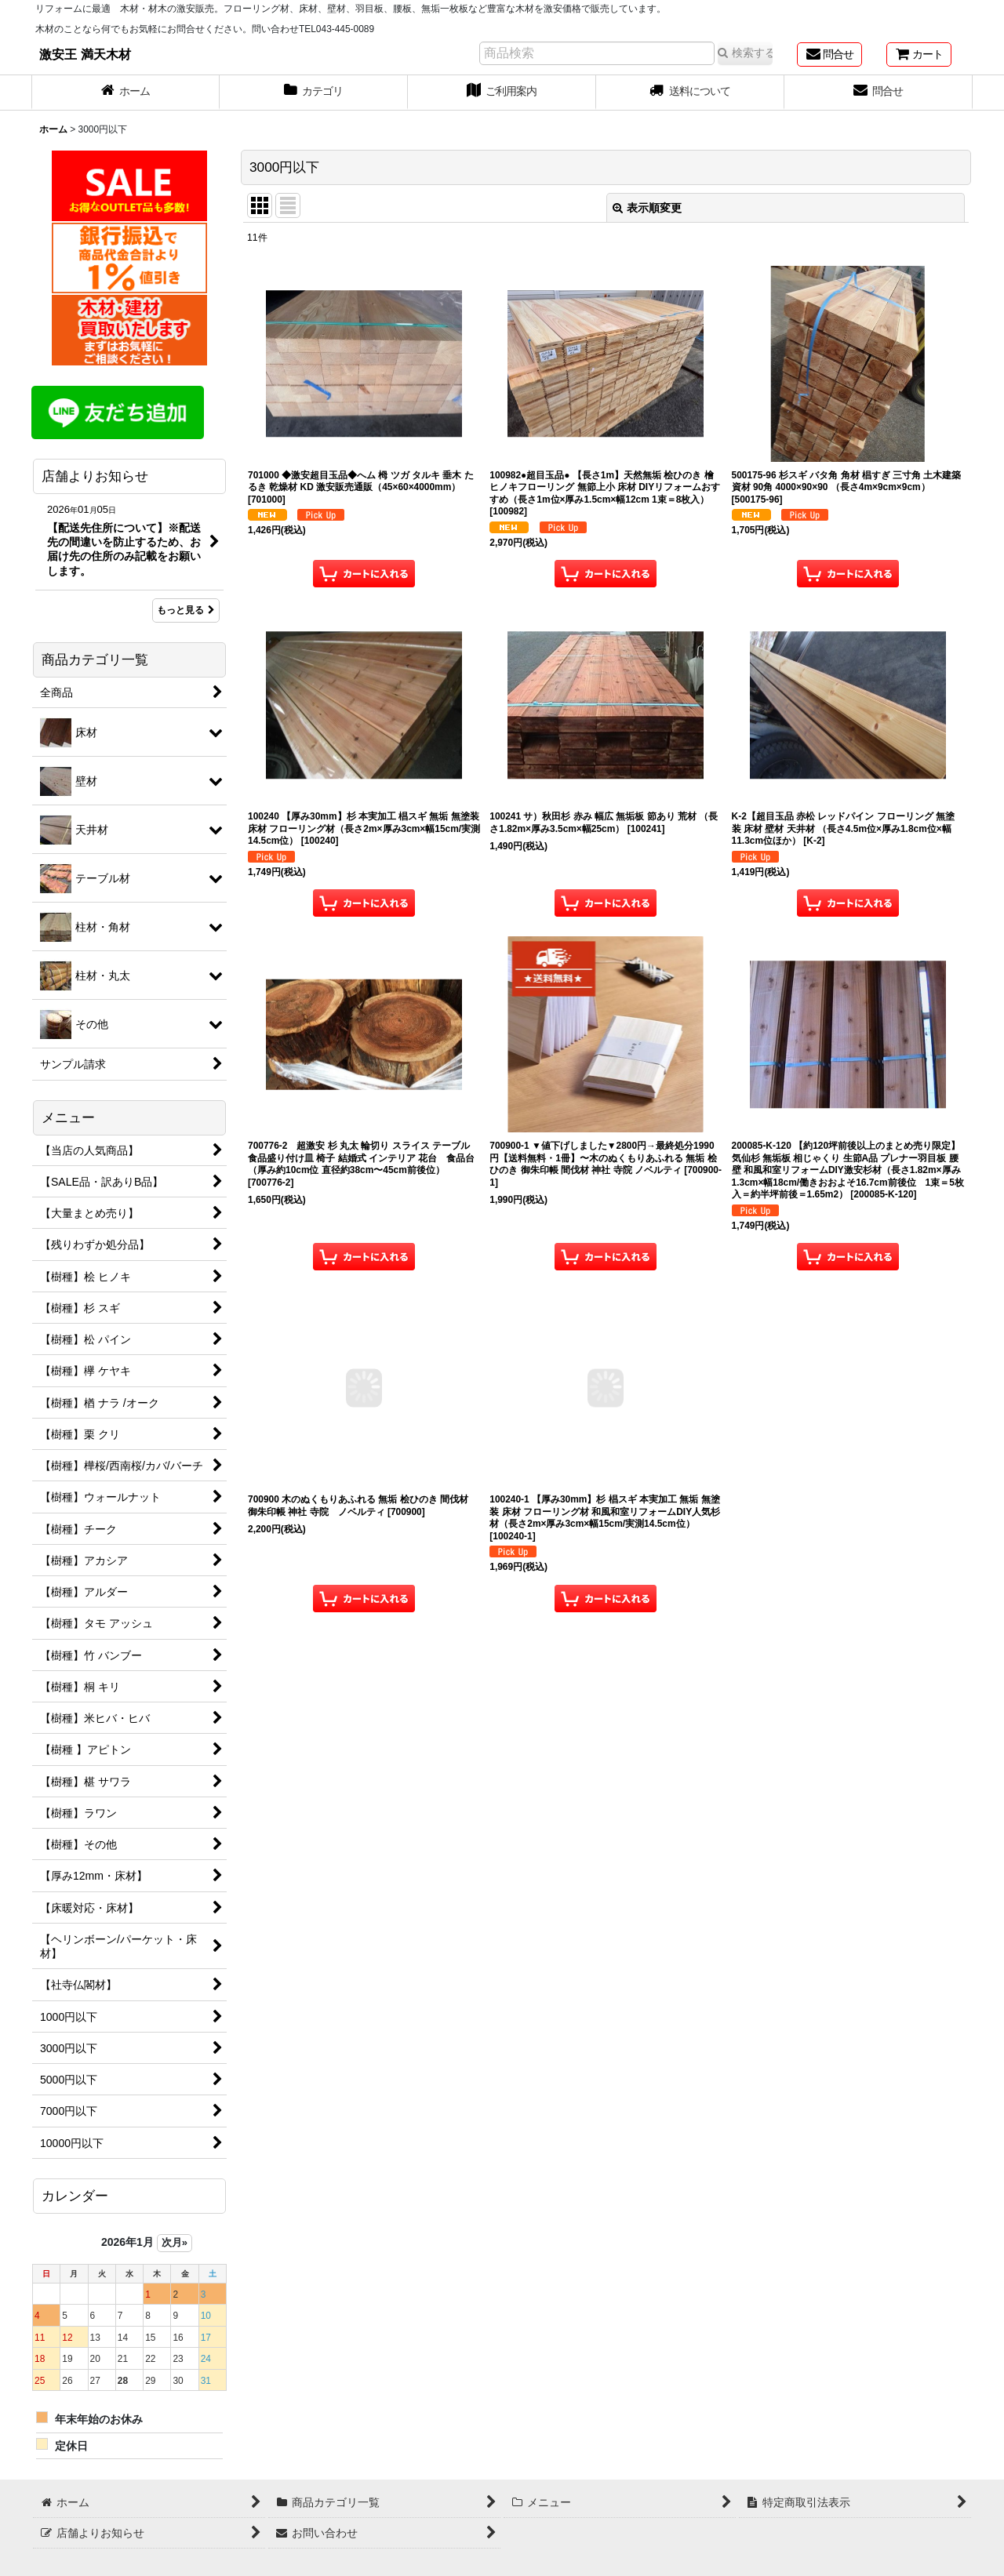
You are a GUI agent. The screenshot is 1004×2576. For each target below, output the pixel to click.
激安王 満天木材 (85, 54)
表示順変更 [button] (647, 208)
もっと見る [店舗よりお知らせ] (186, 610)
